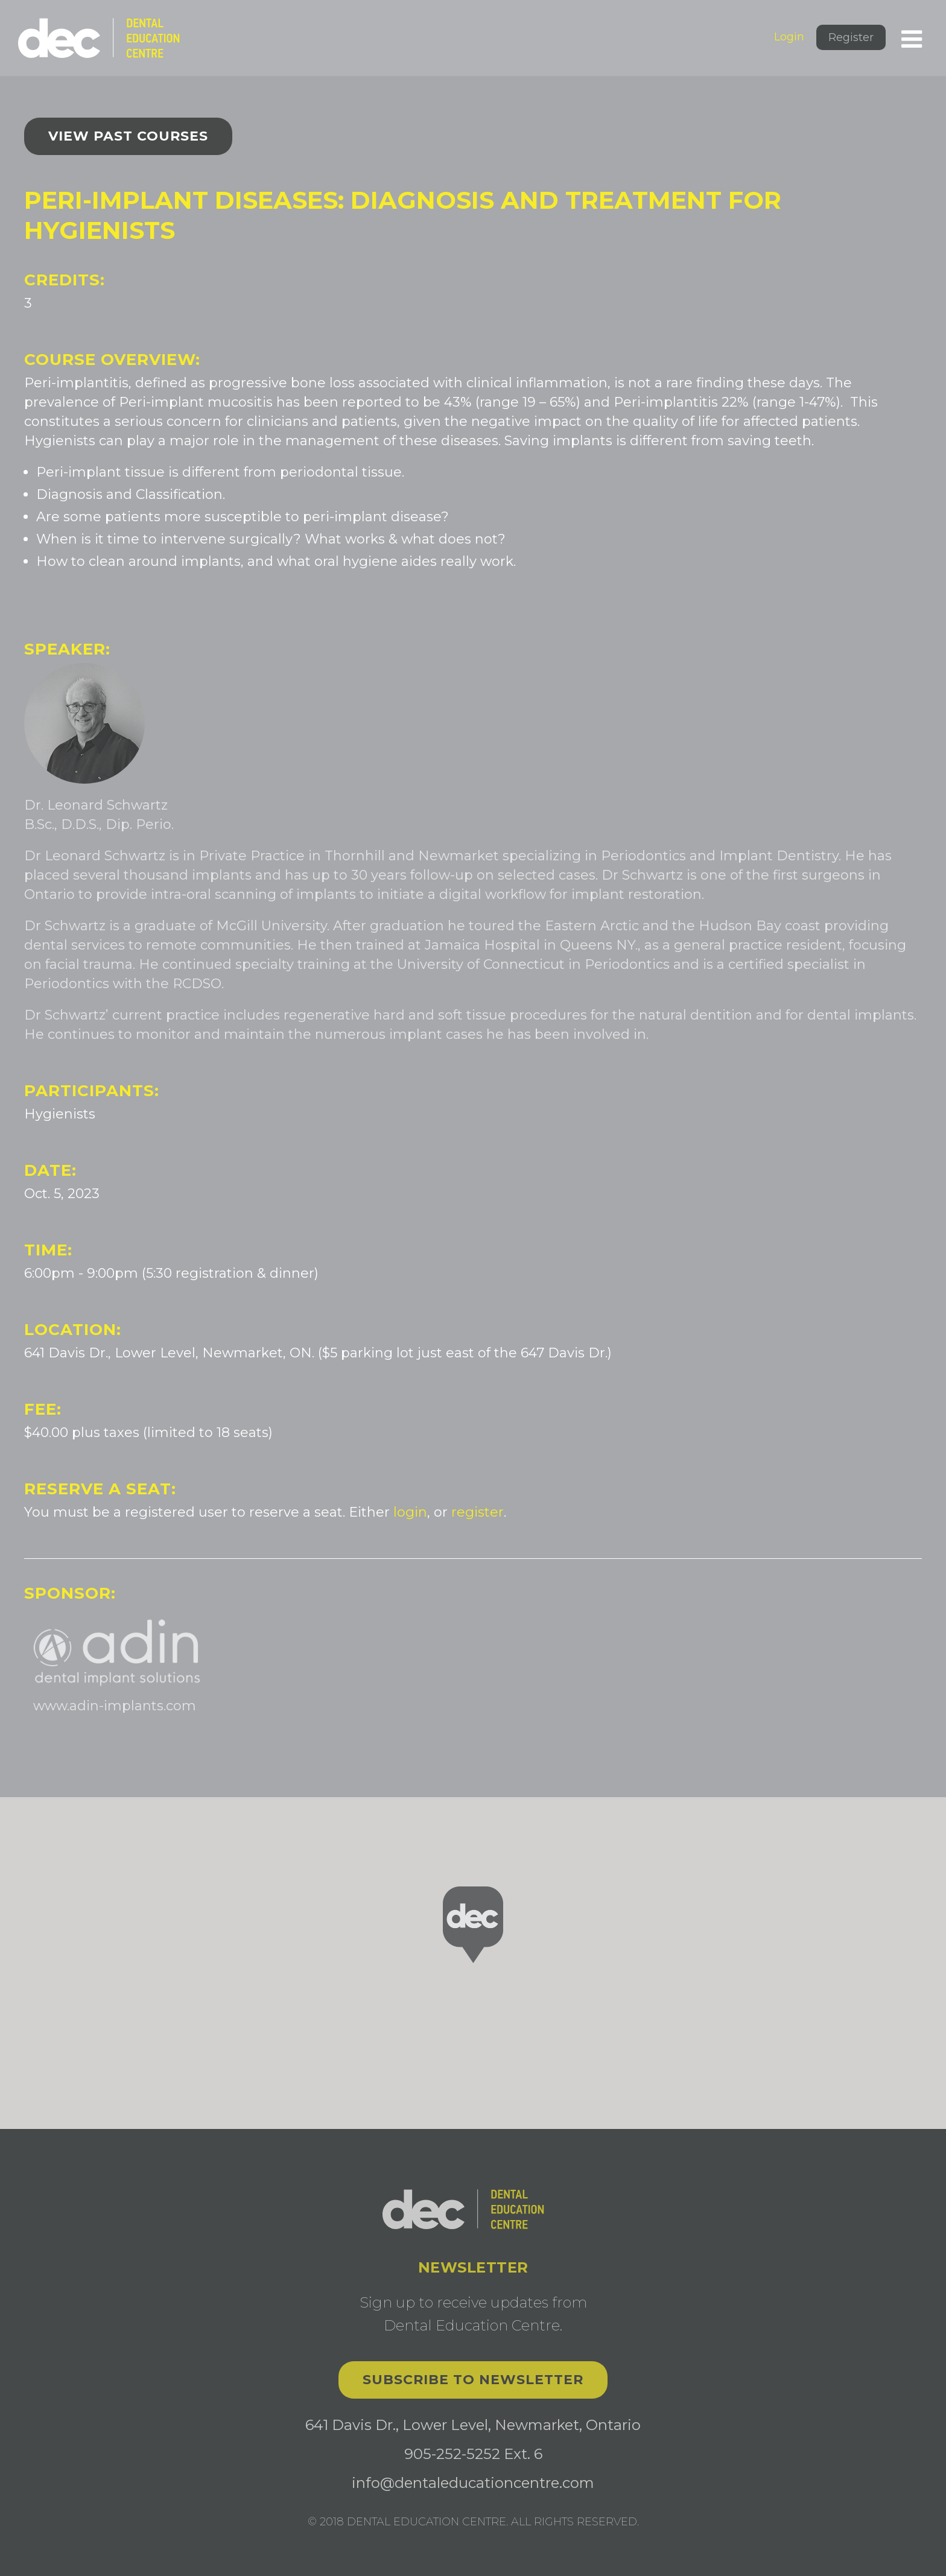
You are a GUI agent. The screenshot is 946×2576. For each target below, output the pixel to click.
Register (851, 37)
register (477, 1512)
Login (789, 36)
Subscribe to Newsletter (473, 2379)
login (410, 1512)
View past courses (128, 136)
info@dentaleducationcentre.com (473, 2483)
